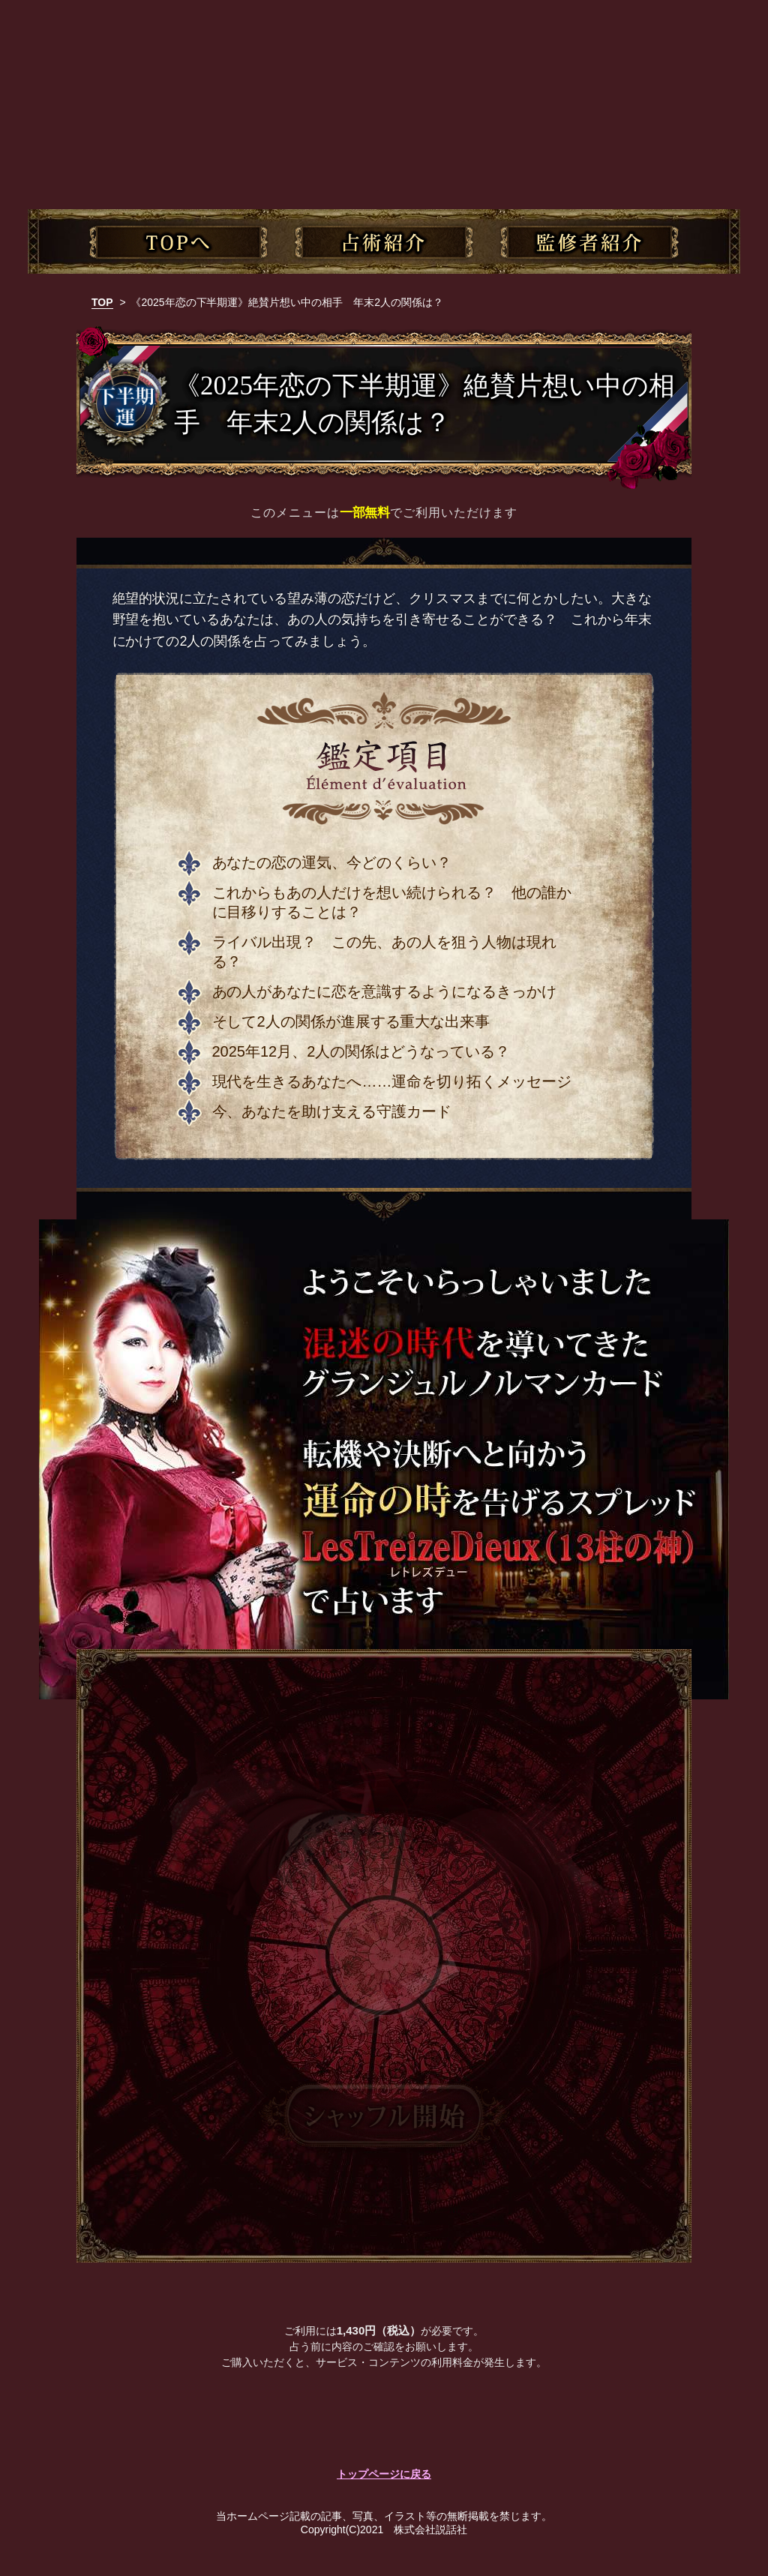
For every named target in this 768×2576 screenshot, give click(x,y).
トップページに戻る (384, 2474)
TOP (102, 302)
